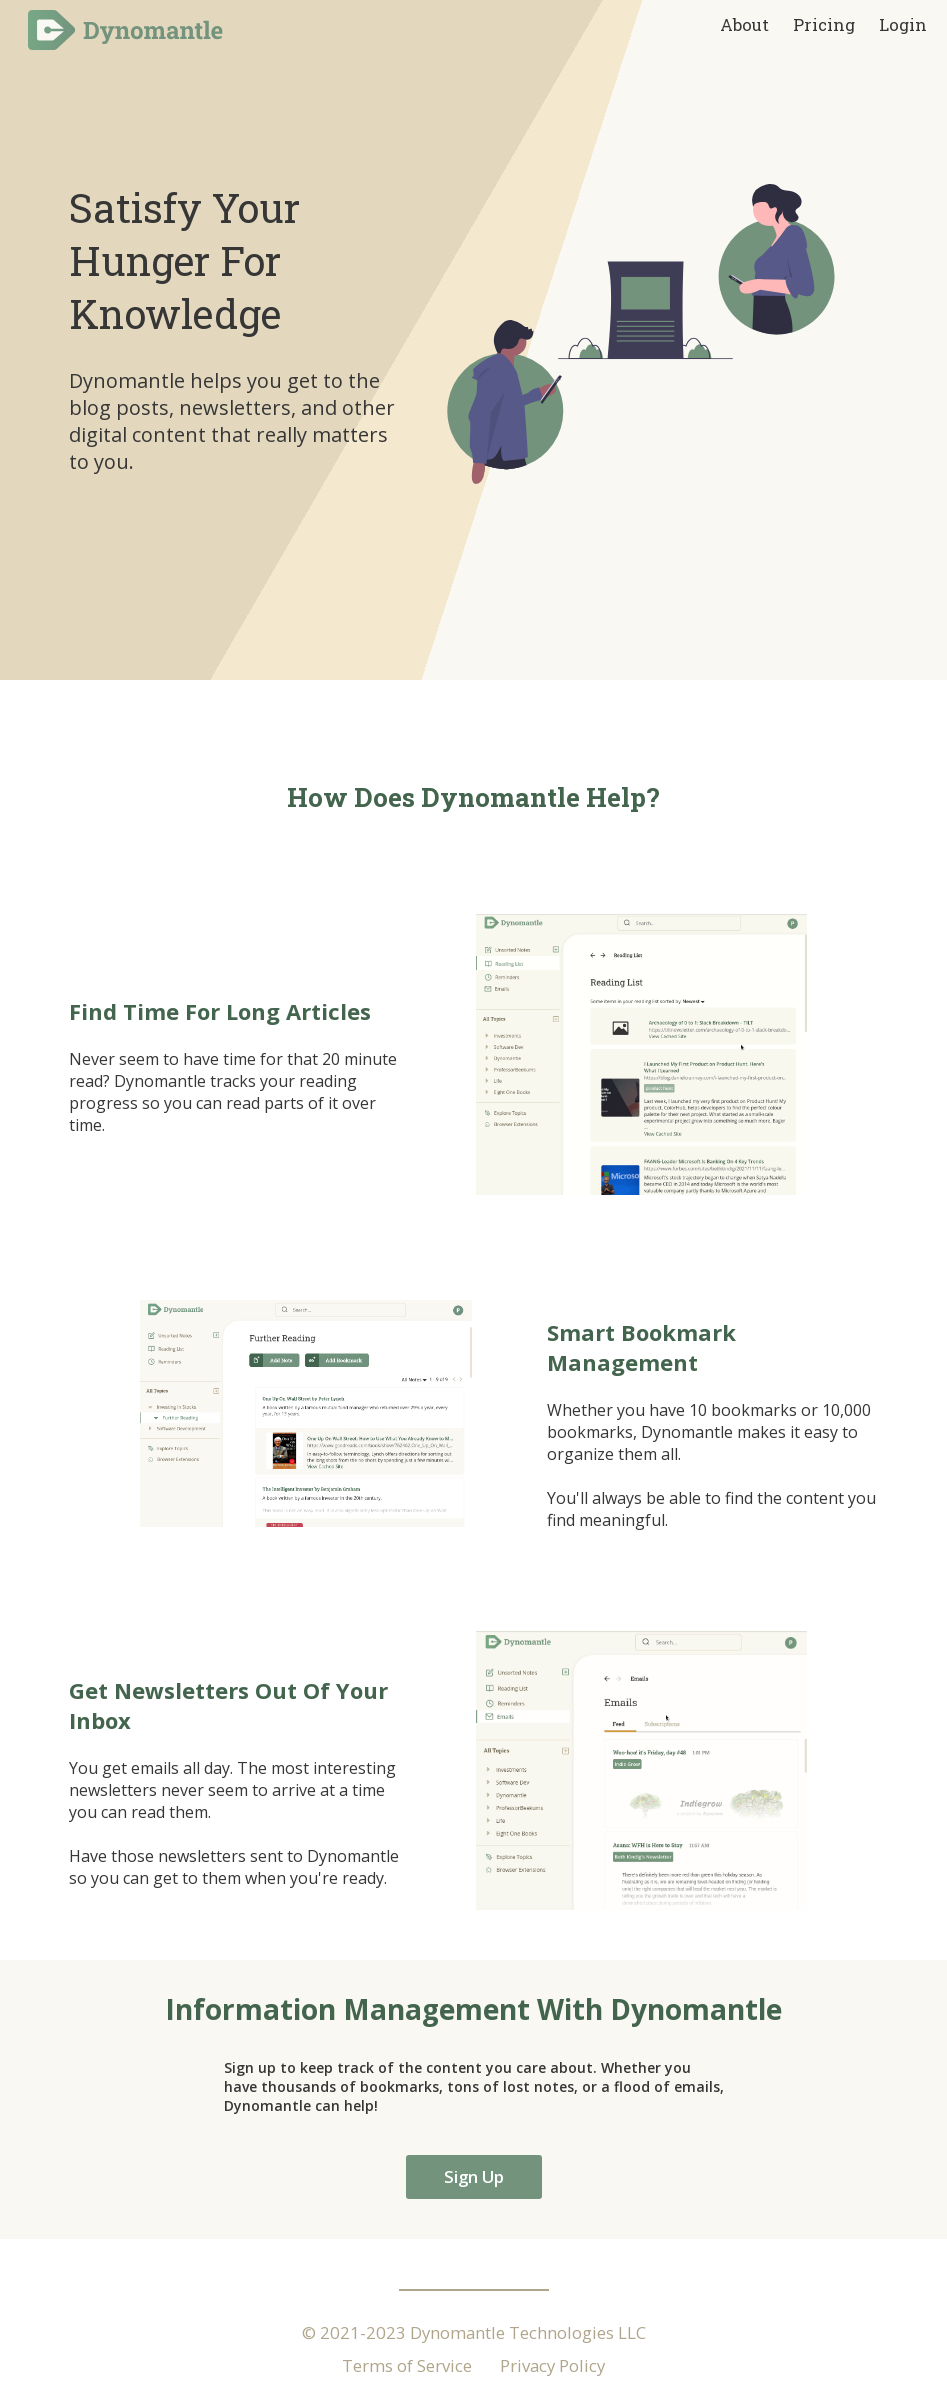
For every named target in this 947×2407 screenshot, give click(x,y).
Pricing (826, 24)
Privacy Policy (552, 2365)
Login (903, 24)
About (746, 24)
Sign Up (474, 2176)
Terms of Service (407, 2365)
